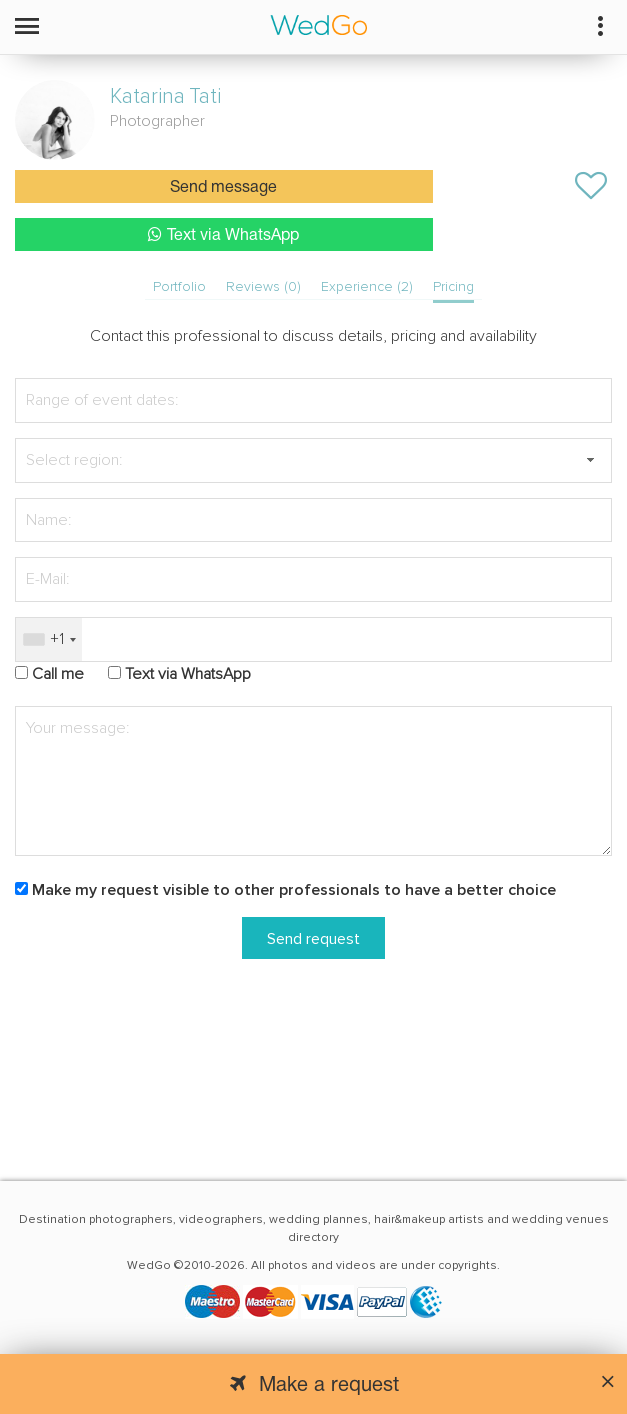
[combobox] (49, 639)
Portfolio (179, 286)
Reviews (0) (263, 286)
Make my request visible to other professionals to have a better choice (294, 890)
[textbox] (313, 460)
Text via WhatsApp (223, 234)
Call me (58, 674)
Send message (223, 188)
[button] (590, 460)
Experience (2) (367, 286)
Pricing (453, 286)
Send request (313, 939)
